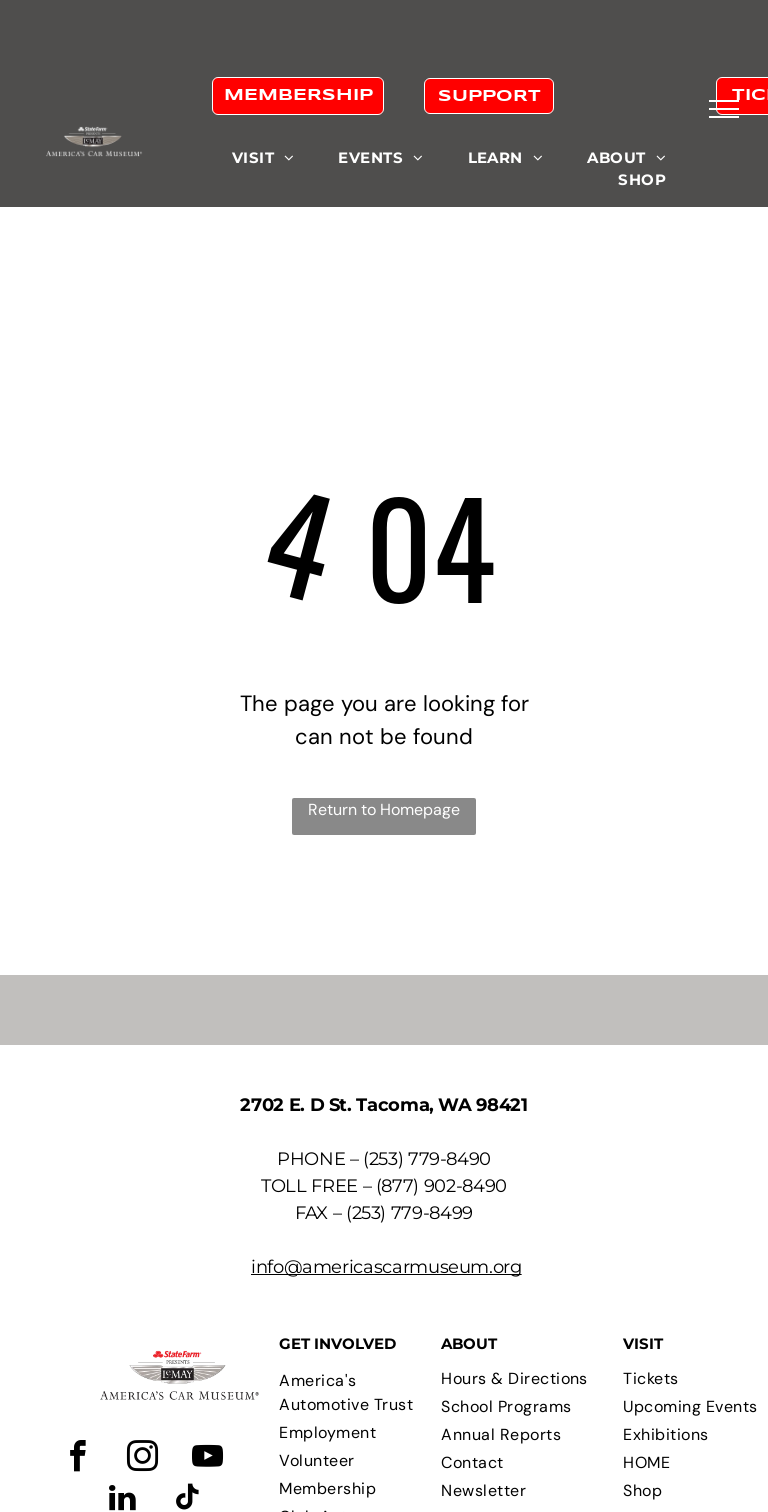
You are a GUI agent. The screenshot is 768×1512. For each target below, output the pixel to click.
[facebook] (77, 1459)
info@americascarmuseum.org (386, 1267)
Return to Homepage (384, 809)
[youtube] (207, 1459)
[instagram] (142, 1459)
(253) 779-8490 (427, 1159)
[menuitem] (263, 158)
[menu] (724, 109)
